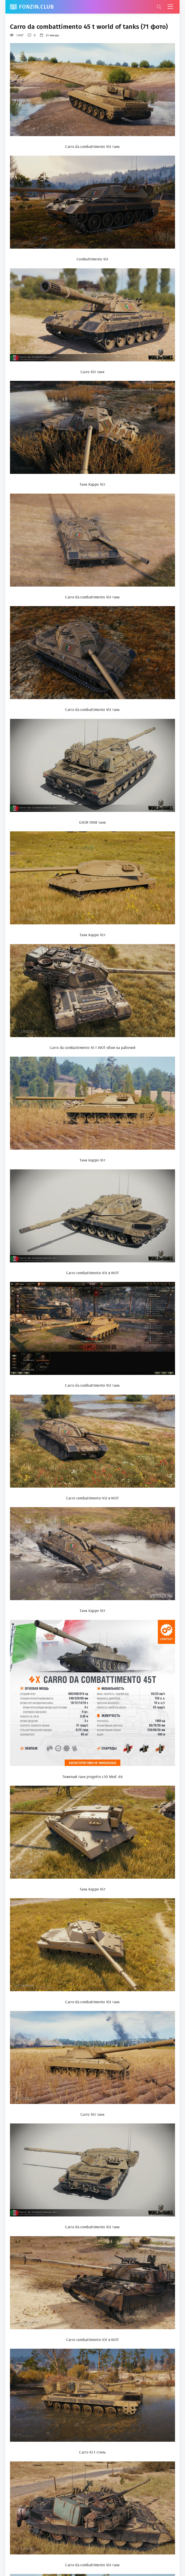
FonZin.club (36, 7)
